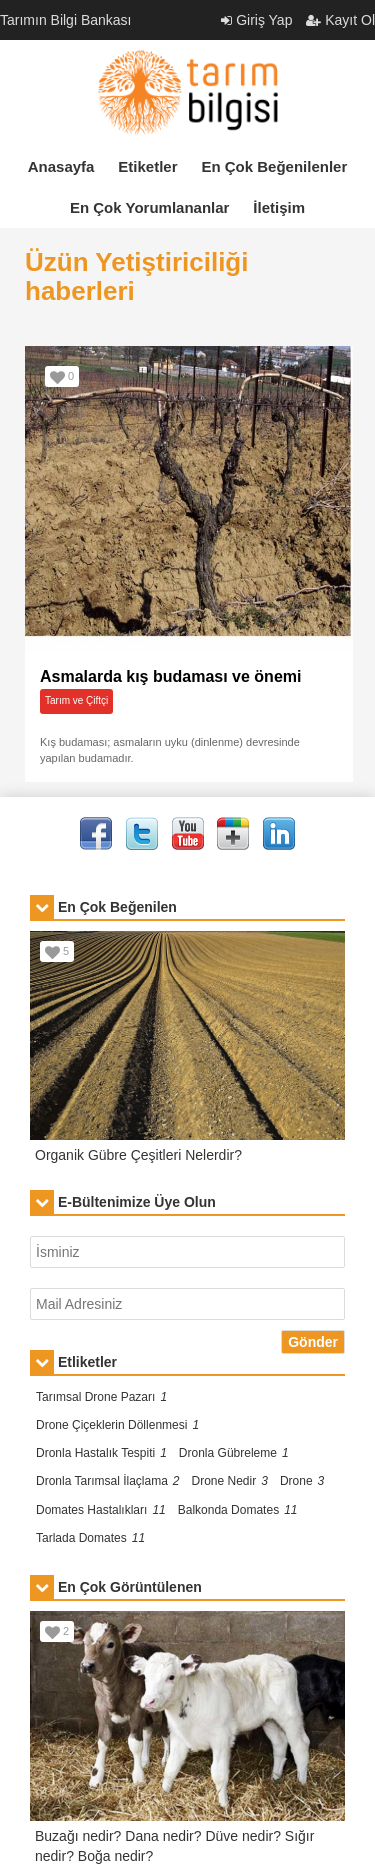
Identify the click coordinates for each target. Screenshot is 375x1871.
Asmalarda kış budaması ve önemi (170, 676)
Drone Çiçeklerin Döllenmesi (117, 1425)
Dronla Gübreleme (234, 1453)
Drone (302, 1481)
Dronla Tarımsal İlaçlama (108, 1481)
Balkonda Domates (238, 1510)
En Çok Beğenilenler (274, 166)
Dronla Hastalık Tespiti (101, 1453)
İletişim (279, 207)
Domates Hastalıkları (101, 1510)
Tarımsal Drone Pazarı (101, 1397)
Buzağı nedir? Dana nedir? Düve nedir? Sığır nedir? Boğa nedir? (174, 1846)
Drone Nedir (230, 1481)
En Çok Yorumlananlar (150, 207)
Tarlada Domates (90, 1538)
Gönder (313, 1342)
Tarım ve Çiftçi (76, 700)
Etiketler (147, 166)
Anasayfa (61, 166)
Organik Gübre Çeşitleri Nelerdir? (138, 1155)
